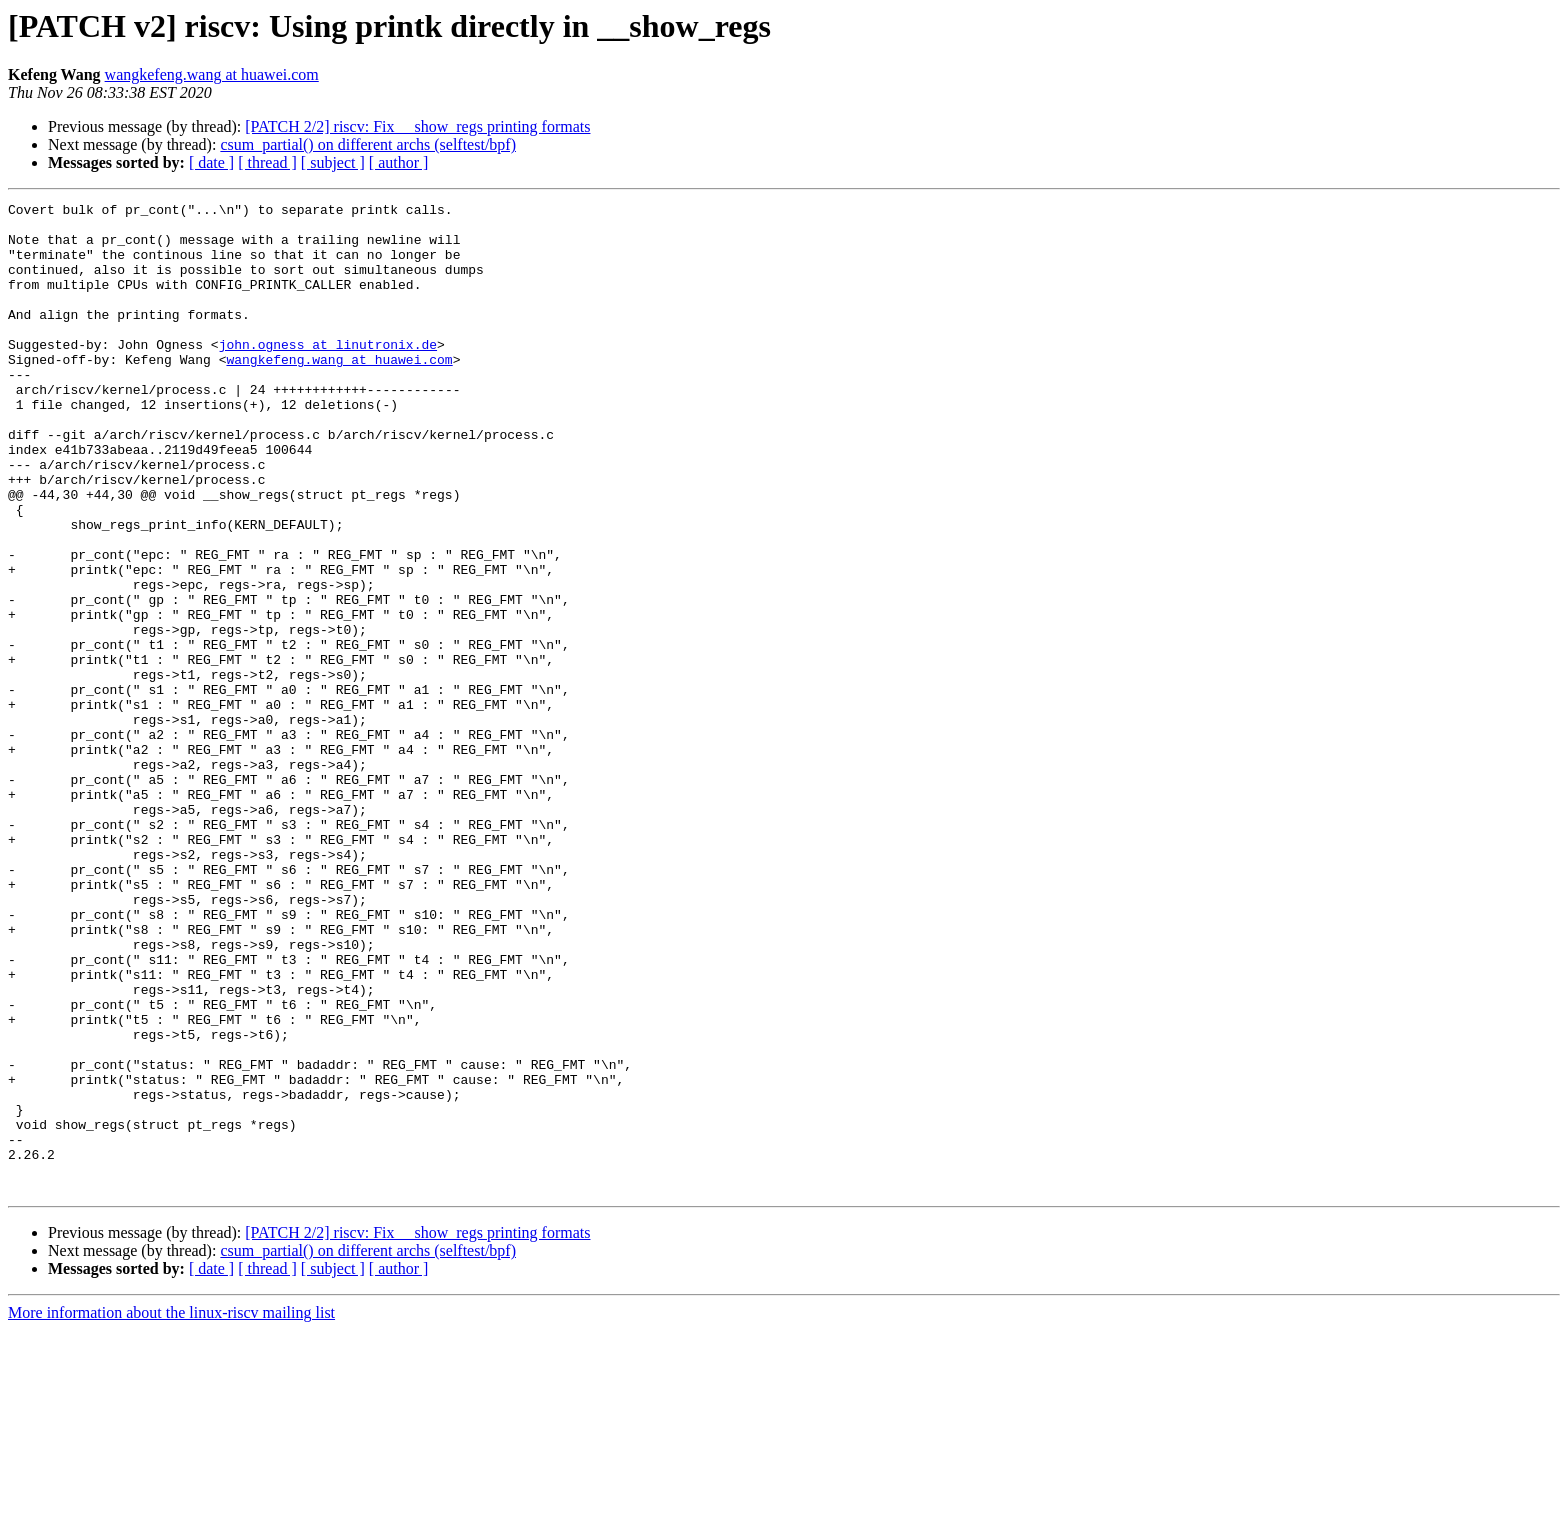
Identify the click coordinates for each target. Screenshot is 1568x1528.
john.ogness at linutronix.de (328, 374)
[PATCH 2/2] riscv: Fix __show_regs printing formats (417, 126)
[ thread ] (267, 162)
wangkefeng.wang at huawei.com (212, 74)
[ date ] (211, 162)
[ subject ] (333, 162)
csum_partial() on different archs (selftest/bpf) (368, 144)
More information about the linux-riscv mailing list (171, 1510)
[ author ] (399, 162)
